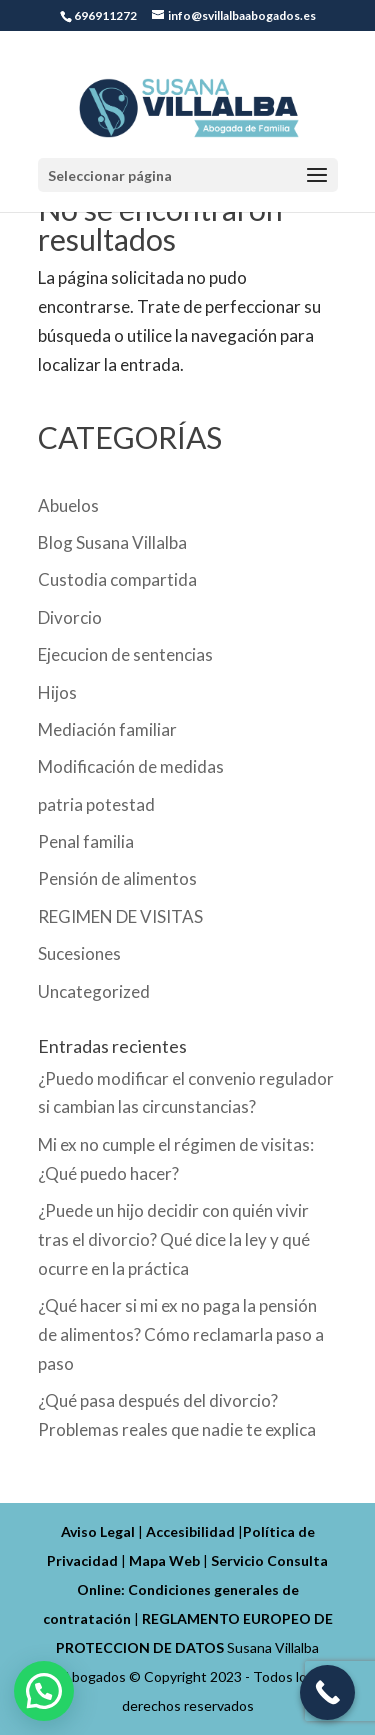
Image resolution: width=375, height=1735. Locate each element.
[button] (44, 1691)
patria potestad (96, 804)
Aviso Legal (98, 1531)
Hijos (57, 692)
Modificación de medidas (131, 766)
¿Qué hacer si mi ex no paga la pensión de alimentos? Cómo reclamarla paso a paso (181, 1334)
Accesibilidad (190, 1531)
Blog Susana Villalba (112, 542)
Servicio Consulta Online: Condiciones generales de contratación (186, 1589)
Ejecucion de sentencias (125, 654)
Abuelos (68, 505)
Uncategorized (94, 991)
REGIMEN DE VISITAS (120, 916)
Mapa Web (164, 1560)
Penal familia (86, 841)
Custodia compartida (117, 579)
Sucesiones (79, 953)
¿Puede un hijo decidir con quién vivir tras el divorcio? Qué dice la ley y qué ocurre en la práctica (174, 1239)
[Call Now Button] (327, 1692)
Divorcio (70, 617)
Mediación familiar (107, 729)
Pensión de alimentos (117, 878)
